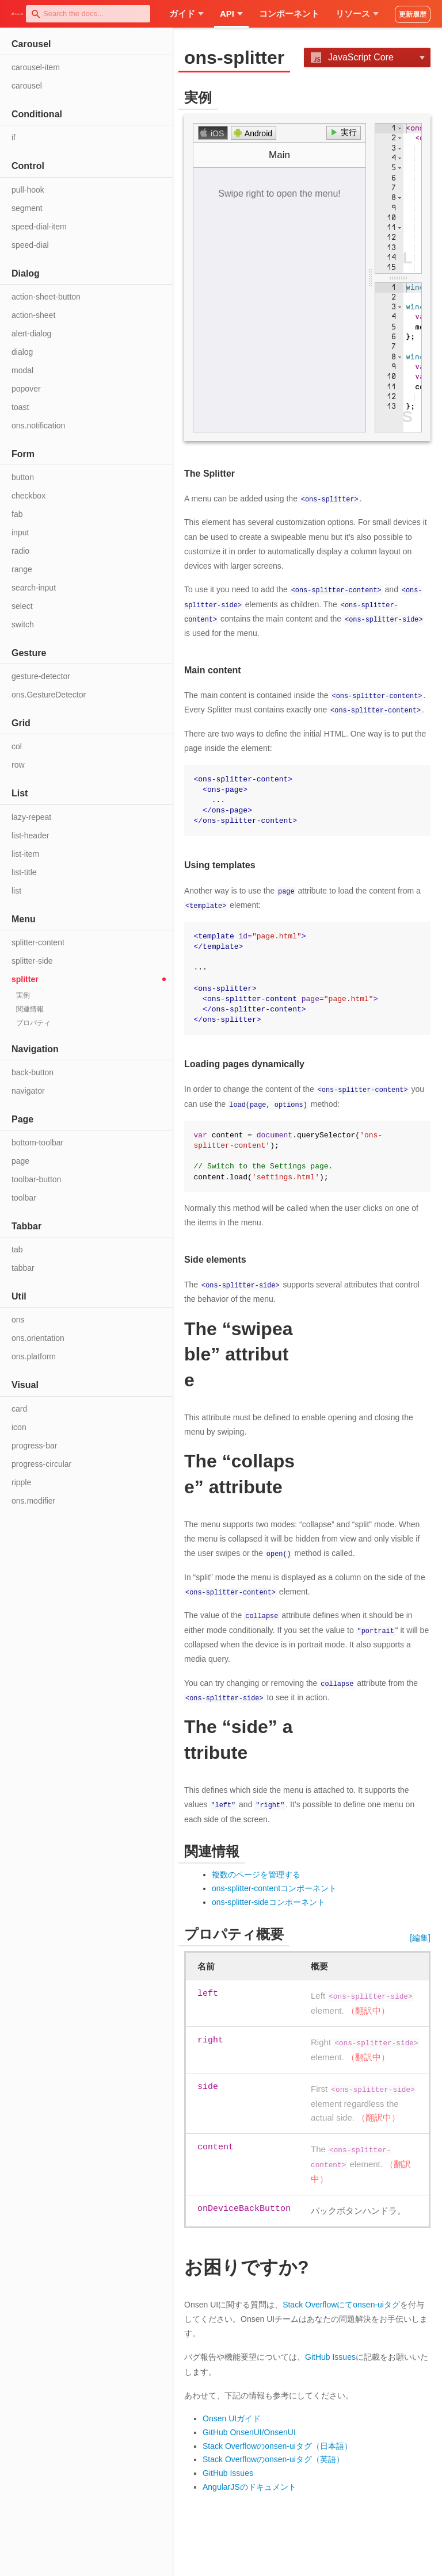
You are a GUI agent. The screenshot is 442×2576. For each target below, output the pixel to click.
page (20, 1161)
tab (17, 1249)
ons (18, 1319)
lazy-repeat (31, 817)
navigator (28, 1090)
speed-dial (30, 245)
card (19, 1408)
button (23, 477)
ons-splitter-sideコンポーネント (268, 1899)
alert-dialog (31, 333)
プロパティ (33, 1023)
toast (20, 407)
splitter (25, 979)
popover (26, 388)
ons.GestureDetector (49, 694)
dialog (22, 351)
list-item (25, 853)
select (22, 606)
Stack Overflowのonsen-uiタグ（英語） (273, 2457)
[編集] (420, 1935)
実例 (23, 995)
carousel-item (36, 67)
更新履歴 (412, 14)
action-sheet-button (46, 296)
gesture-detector (41, 676)
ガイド (186, 13)
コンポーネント (289, 13)
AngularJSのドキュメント (249, 2484)
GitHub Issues (330, 2354)
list (16, 890)
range (22, 569)
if (14, 137)
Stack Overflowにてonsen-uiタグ (341, 2302)
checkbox (28, 495)
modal (22, 370)
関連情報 (30, 1009)
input (20, 532)
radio (20, 550)
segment (27, 208)
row (18, 764)
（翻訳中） (368, 2008)
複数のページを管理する (256, 1872)
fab (17, 514)
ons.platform (34, 1356)
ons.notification (38, 425)
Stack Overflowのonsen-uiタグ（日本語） (277, 2443)
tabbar (23, 1267)
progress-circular (41, 1464)
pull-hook (28, 189)
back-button (33, 1072)
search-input (34, 587)
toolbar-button (36, 1179)
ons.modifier (33, 1500)
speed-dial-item (39, 226)
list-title (24, 872)
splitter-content (38, 942)
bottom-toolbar (37, 1142)
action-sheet (33, 315)
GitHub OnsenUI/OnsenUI (249, 2430)
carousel (27, 85)
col (17, 746)
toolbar (24, 1197)
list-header (30, 835)
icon (19, 1427)
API (231, 13)
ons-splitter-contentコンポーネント (274, 1886)
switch (23, 624)
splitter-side (32, 960)
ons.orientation (38, 1338)
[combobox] (88, 13)
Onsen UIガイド (232, 2416)
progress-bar (34, 1445)
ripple (21, 1482)
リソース (357, 13)
